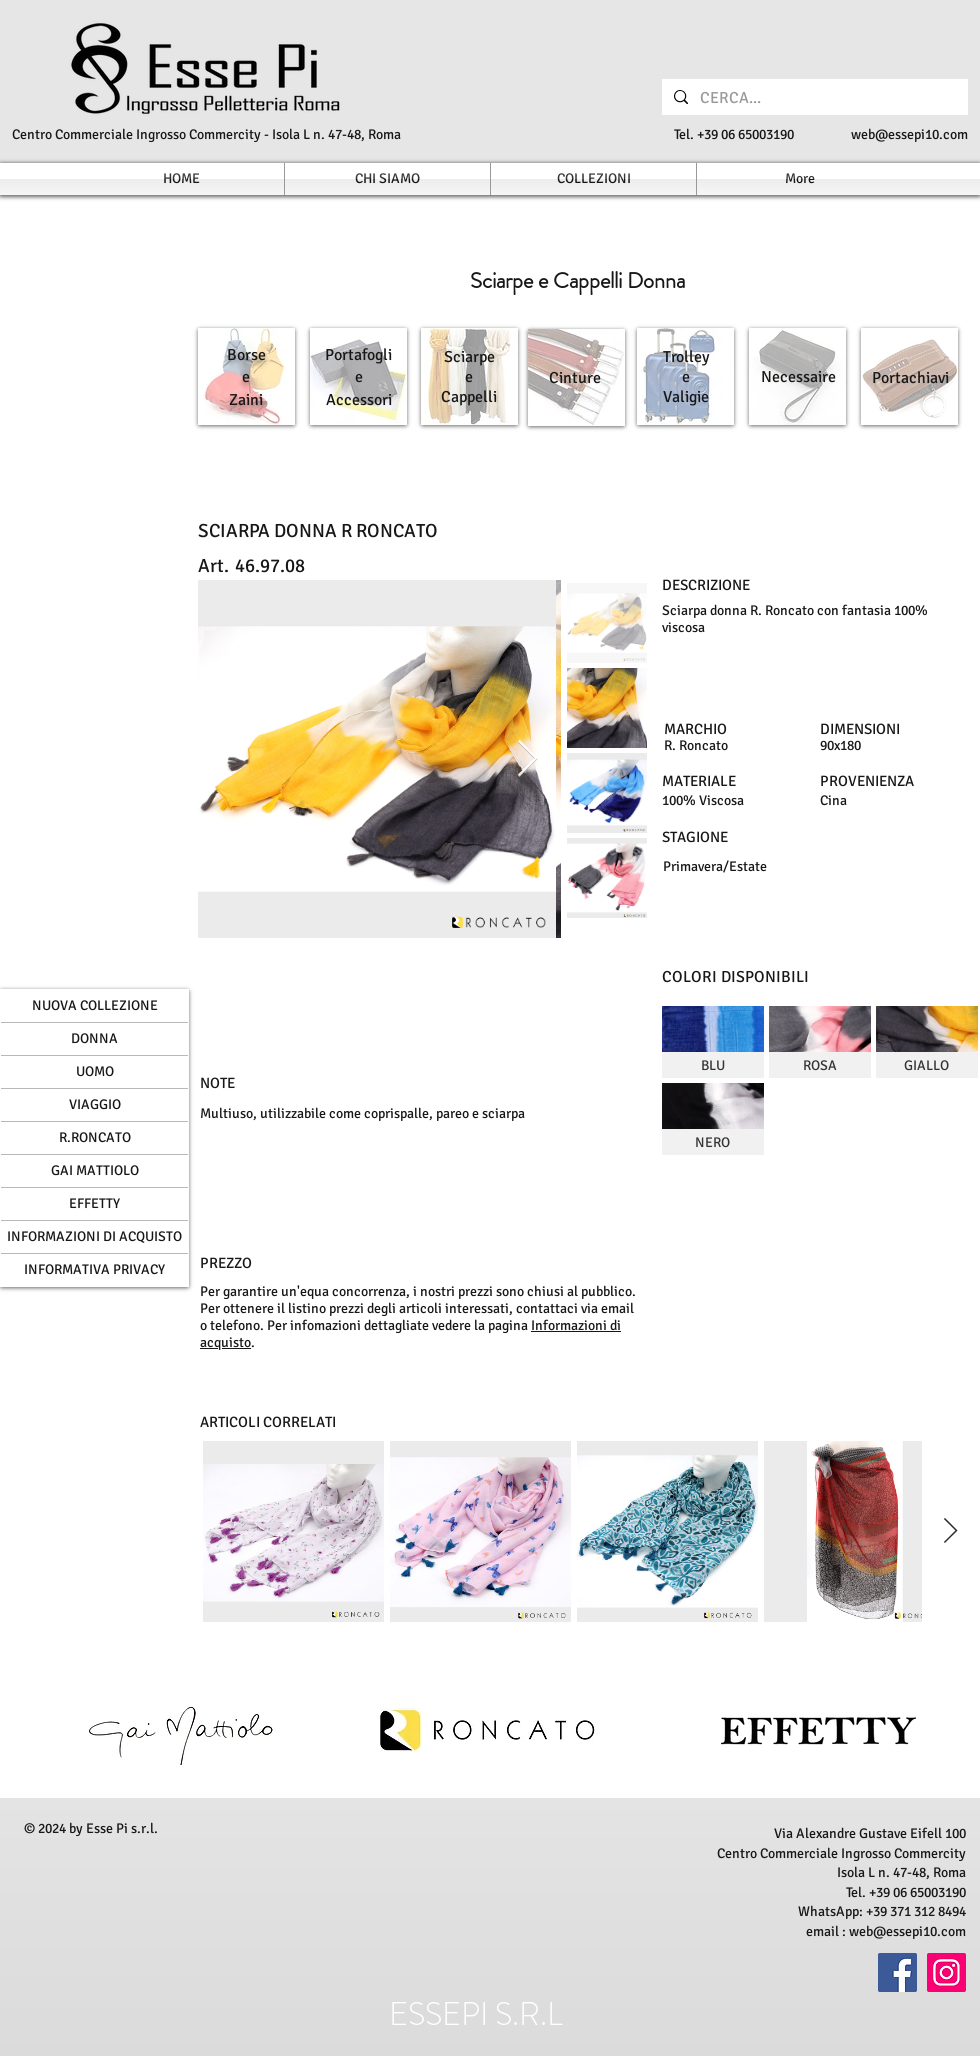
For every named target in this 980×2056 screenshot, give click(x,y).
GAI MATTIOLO (95, 1170)
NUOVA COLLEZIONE (95, 1005)
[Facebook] (897, 1972)
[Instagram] (946, 1972)
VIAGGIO (95, 1104)
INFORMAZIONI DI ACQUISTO (94, 1236)
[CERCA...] (813, 98)
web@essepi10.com (909, 134)
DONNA (94, 1038)
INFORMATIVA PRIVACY (94, 1269)
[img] (713, 1042)
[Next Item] (527, 759)
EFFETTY (94, 1203)
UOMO (95, 1071)
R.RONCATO (95, 1137)
